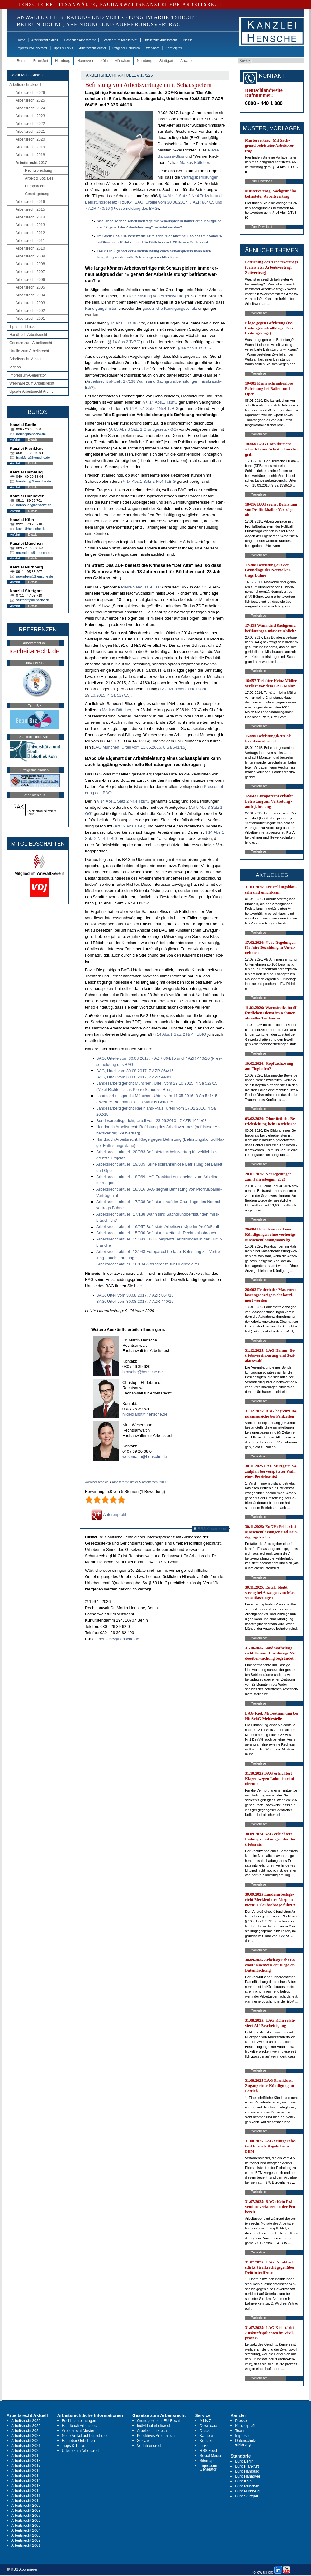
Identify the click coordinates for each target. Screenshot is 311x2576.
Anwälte (187, 61)
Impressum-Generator (32, 48)
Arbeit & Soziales (39, 178)
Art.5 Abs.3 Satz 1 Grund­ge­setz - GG (143, 429)
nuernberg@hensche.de (34, 576)
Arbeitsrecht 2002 (30, 311)
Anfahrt (15, 439)
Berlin (21, 61)
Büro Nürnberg (247, 2491)
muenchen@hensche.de (34, 552)
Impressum (244, 2436)
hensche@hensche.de (142, 1372)
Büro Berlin (244, 2461)
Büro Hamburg (247, 2471)
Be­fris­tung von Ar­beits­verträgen (162, 296)
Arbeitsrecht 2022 (30, 124)
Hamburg (62, 61)
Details (33, 439)
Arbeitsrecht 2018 (30, 155)
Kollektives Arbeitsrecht (156, 2436)
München (122, 61)
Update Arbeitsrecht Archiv (31, 391)
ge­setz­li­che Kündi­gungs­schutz (170, 308)
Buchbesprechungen (79, 2421)
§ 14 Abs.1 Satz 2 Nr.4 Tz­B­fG (152, 408)
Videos (15, 367)
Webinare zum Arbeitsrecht (31, 383)
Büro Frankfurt (247, 2466)
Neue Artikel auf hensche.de (85, 2436)
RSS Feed (208, 2451)
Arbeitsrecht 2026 (30, 92)
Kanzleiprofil (174, 48)
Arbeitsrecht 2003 (30, 303)
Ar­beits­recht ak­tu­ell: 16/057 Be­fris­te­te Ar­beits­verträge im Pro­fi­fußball (157, 1226)
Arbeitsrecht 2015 (30, 209)
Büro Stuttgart (246, 2496)
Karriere (206, 2436)
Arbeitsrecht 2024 (30, 108)
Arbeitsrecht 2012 (30, 233)
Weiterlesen (259, 313)
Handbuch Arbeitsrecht (80, 40)
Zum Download (261, 181)
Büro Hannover (247, 2476)
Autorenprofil (108, 1514)
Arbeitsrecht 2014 (30, 217)
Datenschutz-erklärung (246, 2443)
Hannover (85, 61)
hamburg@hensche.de (33, 481)
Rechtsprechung (38, 170)
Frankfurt (40, 61)
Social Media (210, 2456)
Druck (205, 2431)
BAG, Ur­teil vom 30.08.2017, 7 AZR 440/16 (135, 1077)
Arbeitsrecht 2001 (30, 318)
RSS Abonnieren (211, 1528)
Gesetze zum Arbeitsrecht (120, 40)
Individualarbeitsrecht (154, 2426)
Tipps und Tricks (22, 326)
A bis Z (205, 2421)
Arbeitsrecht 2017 (31, 163)
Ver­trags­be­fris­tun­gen (200, 177)
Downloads (209, 2426)
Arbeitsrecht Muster (92, 48)
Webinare (152, 48)
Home (21, 40)
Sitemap (207, 2460)
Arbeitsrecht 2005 (30, 287)
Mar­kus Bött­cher (194, 162)
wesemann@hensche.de (144, 1456)
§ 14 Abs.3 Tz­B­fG (194, 348)
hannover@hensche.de (34, 505)
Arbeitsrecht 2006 (30, 279)
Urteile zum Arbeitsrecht (160, 40)
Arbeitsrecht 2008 (30, 264)
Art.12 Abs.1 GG (129, 826)
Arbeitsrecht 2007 (30, 272)
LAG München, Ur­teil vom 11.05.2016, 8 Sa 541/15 (139, 747)
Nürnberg (145, 61)
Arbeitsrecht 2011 (30, 240)
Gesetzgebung (37, 194)
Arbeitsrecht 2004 (30, 295)
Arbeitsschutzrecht (152, 2431)
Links (204, 2446)
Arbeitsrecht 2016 (30, 201)
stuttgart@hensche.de (33, 600)
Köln (104, 61)
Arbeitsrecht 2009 (30, 256)
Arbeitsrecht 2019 (30, 147)
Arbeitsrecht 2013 (30, 225)
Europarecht (35, 186)
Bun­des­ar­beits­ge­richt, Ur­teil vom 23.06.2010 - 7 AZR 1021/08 (151, 1120)
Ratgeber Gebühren (126, 48)
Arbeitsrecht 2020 (30, 139)
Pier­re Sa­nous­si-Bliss (140, 587)
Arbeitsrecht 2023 (30, 116)
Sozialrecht (146, 2441)
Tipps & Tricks (63, 48)
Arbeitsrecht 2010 (30, 248)
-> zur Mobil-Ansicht (27, 75)
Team (239, 2431)
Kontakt (206, 2441)
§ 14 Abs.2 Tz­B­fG (125, 341)
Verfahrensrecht (150, 2446)
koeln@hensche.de (30, 528)
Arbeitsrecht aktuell (44, 40)
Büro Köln (243, 2481)
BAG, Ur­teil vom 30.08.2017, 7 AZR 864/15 (135, 1070)
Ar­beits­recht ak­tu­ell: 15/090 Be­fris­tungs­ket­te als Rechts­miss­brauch (156, 1232)
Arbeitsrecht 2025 (30, 100)
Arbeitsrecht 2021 (30, 131)
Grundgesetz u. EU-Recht (158, 2421)
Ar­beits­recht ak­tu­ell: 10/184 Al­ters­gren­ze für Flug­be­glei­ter (147, 1264)
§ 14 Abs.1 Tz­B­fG (123, 323)
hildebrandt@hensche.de (144, 1414)
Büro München (247, 2486)
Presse (188, 40)
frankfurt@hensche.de (33, 457)
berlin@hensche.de (31, 434)
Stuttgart (166, 61)
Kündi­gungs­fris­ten (101, 308)
